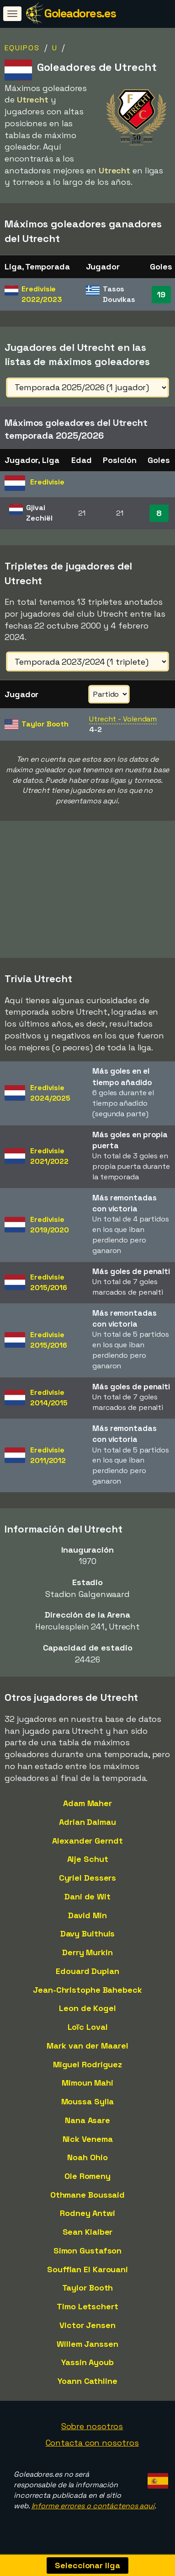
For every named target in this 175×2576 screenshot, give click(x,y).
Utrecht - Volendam (123, 719)
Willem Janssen (87, 2347)
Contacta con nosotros (92, 2446)
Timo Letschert (87, 2310)
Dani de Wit (87, 1900)
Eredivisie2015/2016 (48, 1286)
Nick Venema (88, 2142)
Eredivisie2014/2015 (49, 1401)
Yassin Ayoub (87, 2366)
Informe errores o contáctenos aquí (93, 2509)
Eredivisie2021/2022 (49, 1160)
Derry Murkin (87, 1956)
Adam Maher (87, 1807)
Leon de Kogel (87, 2011)
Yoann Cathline (87, 2384)
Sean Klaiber (88, 2235)
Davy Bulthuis (87, 1937)
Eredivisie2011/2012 (48, 1459)
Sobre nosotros (92, 2430)
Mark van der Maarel (87, 2049)
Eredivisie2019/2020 (49, 1228)
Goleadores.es (80, 13)
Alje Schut (87, 1862)
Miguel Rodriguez (87, 2067)
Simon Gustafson (87, 2254)
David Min (87, 1919)
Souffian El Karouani (87, 2272)
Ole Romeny (87, 2179)
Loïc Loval (88, 2030)
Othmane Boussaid (87, 2198)
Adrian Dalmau (87, 1825)
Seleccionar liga (87, 2565)
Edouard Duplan (87, 1974)
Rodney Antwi (87, 2216)
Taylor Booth (87, 2291)
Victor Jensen (87, 2328)
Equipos (22, 48)
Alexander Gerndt (87, 1844)
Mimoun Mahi (87, 2086)
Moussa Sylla (87, 2105)
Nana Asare (87, 2124)
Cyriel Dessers (88, 1881)
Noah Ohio (87, 2161)
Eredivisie (41, 294)
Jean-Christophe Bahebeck (87, 1993)
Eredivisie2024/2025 (50, 1096)
